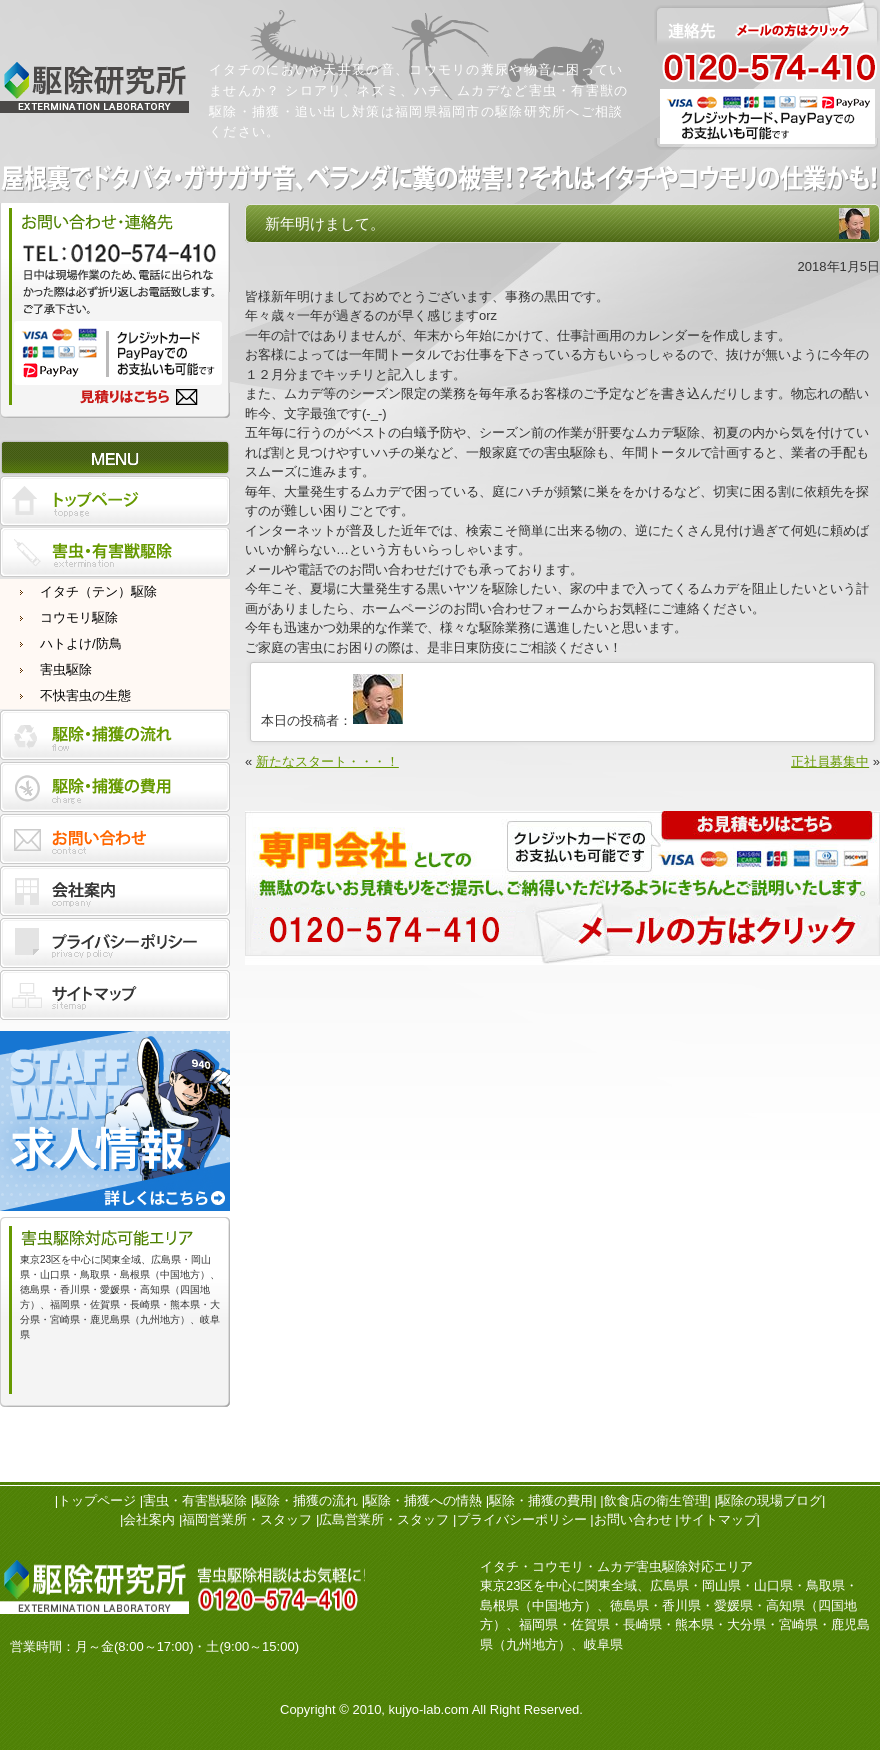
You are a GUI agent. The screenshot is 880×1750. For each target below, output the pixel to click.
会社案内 (149, 1519)
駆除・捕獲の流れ (306, 1500)
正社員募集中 (830, 761)
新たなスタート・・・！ (327, 761)
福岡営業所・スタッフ (247, 1519)
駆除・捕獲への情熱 (423, 1500)
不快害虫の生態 (85, 695)
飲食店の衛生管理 (656, 1500)
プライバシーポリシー (522, 1519)
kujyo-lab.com (429, 1709)
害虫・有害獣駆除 (195, 1500)
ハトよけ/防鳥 (81, 643)
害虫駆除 (66, 669)
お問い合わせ (633, 1519)
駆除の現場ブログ (770, 1500)
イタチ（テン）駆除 (98, 591)
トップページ (97, 1500)
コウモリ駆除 (79, 617)
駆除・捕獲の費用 (541, 1500)
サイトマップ (718, 1519)
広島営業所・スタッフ (384, 1519)
